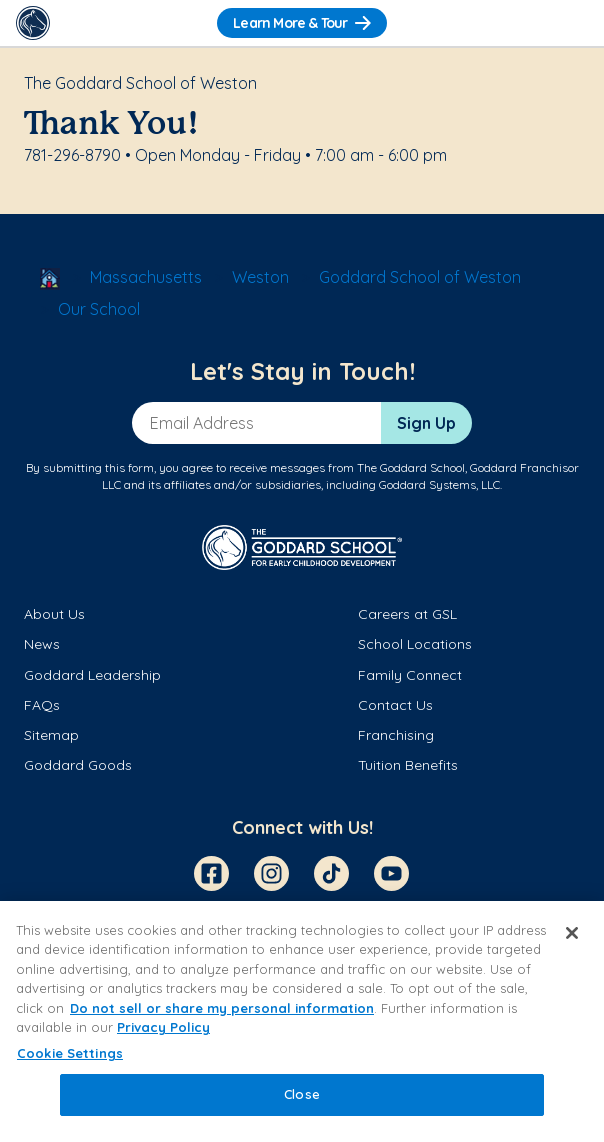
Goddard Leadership (92, 675)
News (42, 644)
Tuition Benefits (408, 765)
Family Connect (410, 675)
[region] (302, 1021)
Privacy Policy (163, 1027)
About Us (54, 614)
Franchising (396, 735)
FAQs (42, 705)
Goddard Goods (78, 765)
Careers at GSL (407, 614)
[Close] (572, 933)
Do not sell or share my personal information (222, 1008)
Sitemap (51, 735)
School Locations (415, 644)
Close (302, 1094)
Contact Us (395, 705)
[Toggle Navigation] (571, 23)
